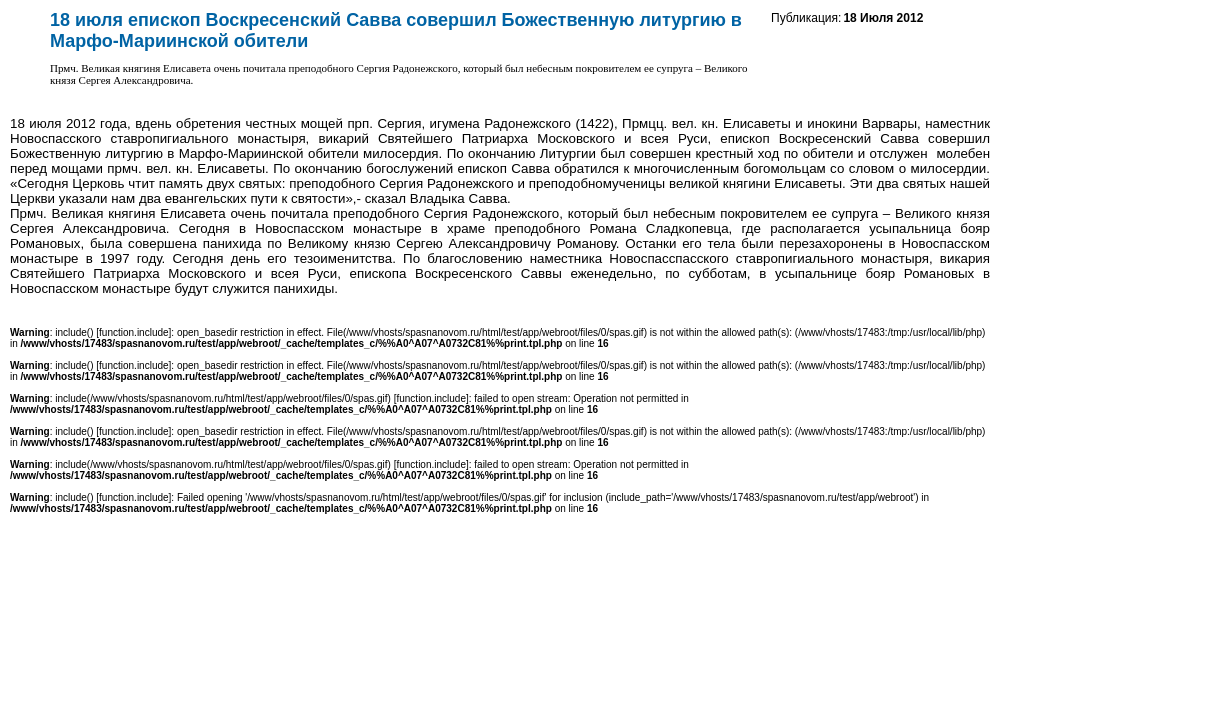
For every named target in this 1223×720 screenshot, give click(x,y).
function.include (134, 332)
